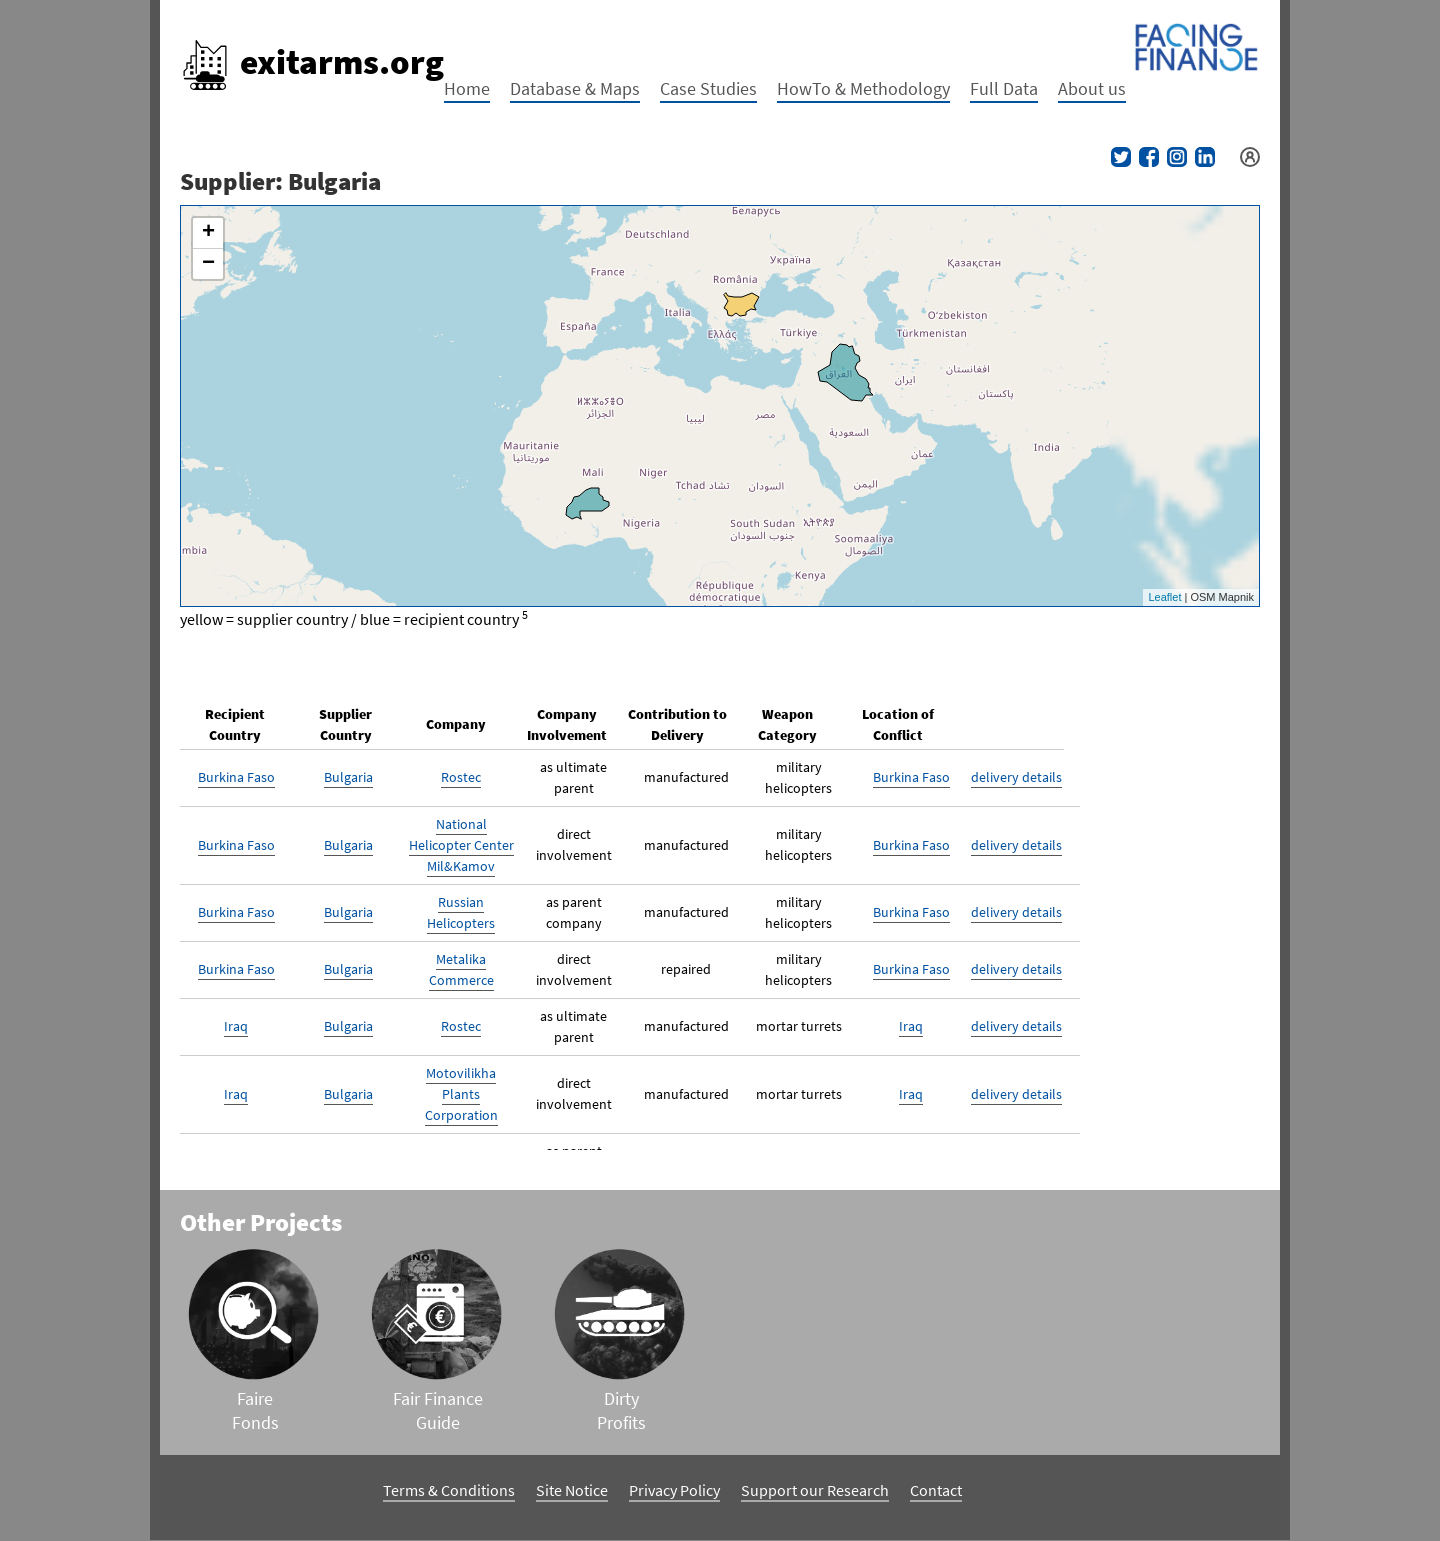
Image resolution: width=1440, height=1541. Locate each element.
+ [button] (208, 233)
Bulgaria (348, 777)
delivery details (1016, 777)
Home (467, 88)
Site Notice (572, 1490)
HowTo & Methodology (863, 88)
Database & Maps (575, 88)
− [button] (208, 264)
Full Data (1004, 88)
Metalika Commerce (461, 969)
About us (1092, 88)
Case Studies (708, 88)
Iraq (236, 1026)
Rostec (461, 777)
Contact (936, 1490)
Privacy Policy (674, 1490)
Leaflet (1164, 597)
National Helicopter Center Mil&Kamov (461, 845)
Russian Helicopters (461, 912)
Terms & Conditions (449, 1490)
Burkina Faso (236, 777)
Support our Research (815, 1490)
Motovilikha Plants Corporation (461, 1094)
